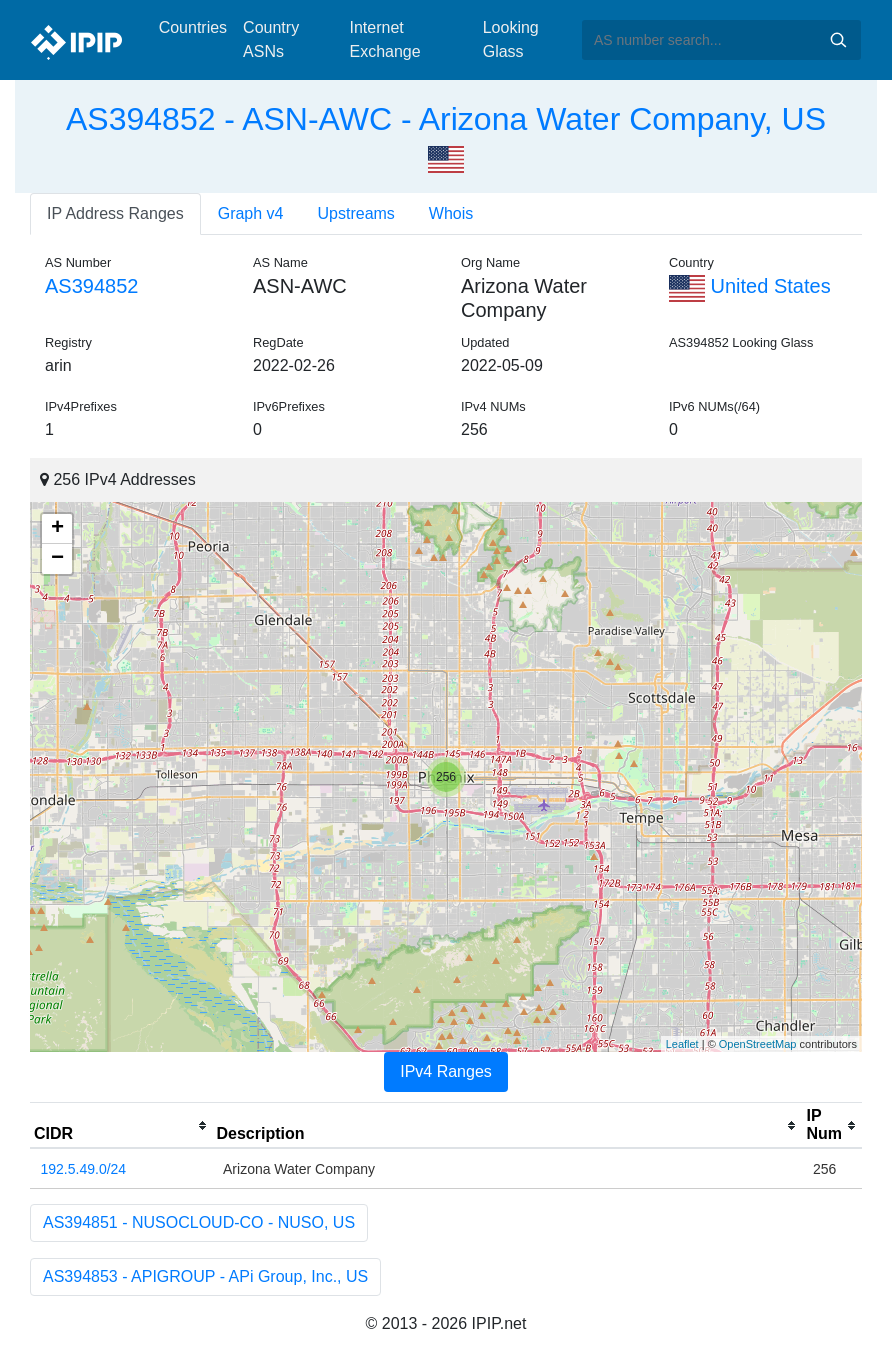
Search (838, 40)
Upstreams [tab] (356, 213)
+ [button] (57, 529)
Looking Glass (511, 39)
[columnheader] (121, 1126)
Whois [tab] (451, 213)
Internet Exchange (384, 39)
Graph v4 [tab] (251, 213)
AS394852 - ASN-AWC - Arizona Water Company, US (446, 119)
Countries (193, 27)
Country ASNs (271, 39)
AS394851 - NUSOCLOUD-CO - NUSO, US (199, 1222)
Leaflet (682, 1044)
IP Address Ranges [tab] (115, 213)
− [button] (57, 559)
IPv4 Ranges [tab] (446, 1071)
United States (750, 286)
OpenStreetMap (758, 1044)
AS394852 (91, 286)
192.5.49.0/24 (84, 1169)
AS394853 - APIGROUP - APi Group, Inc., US (205, 1276)
